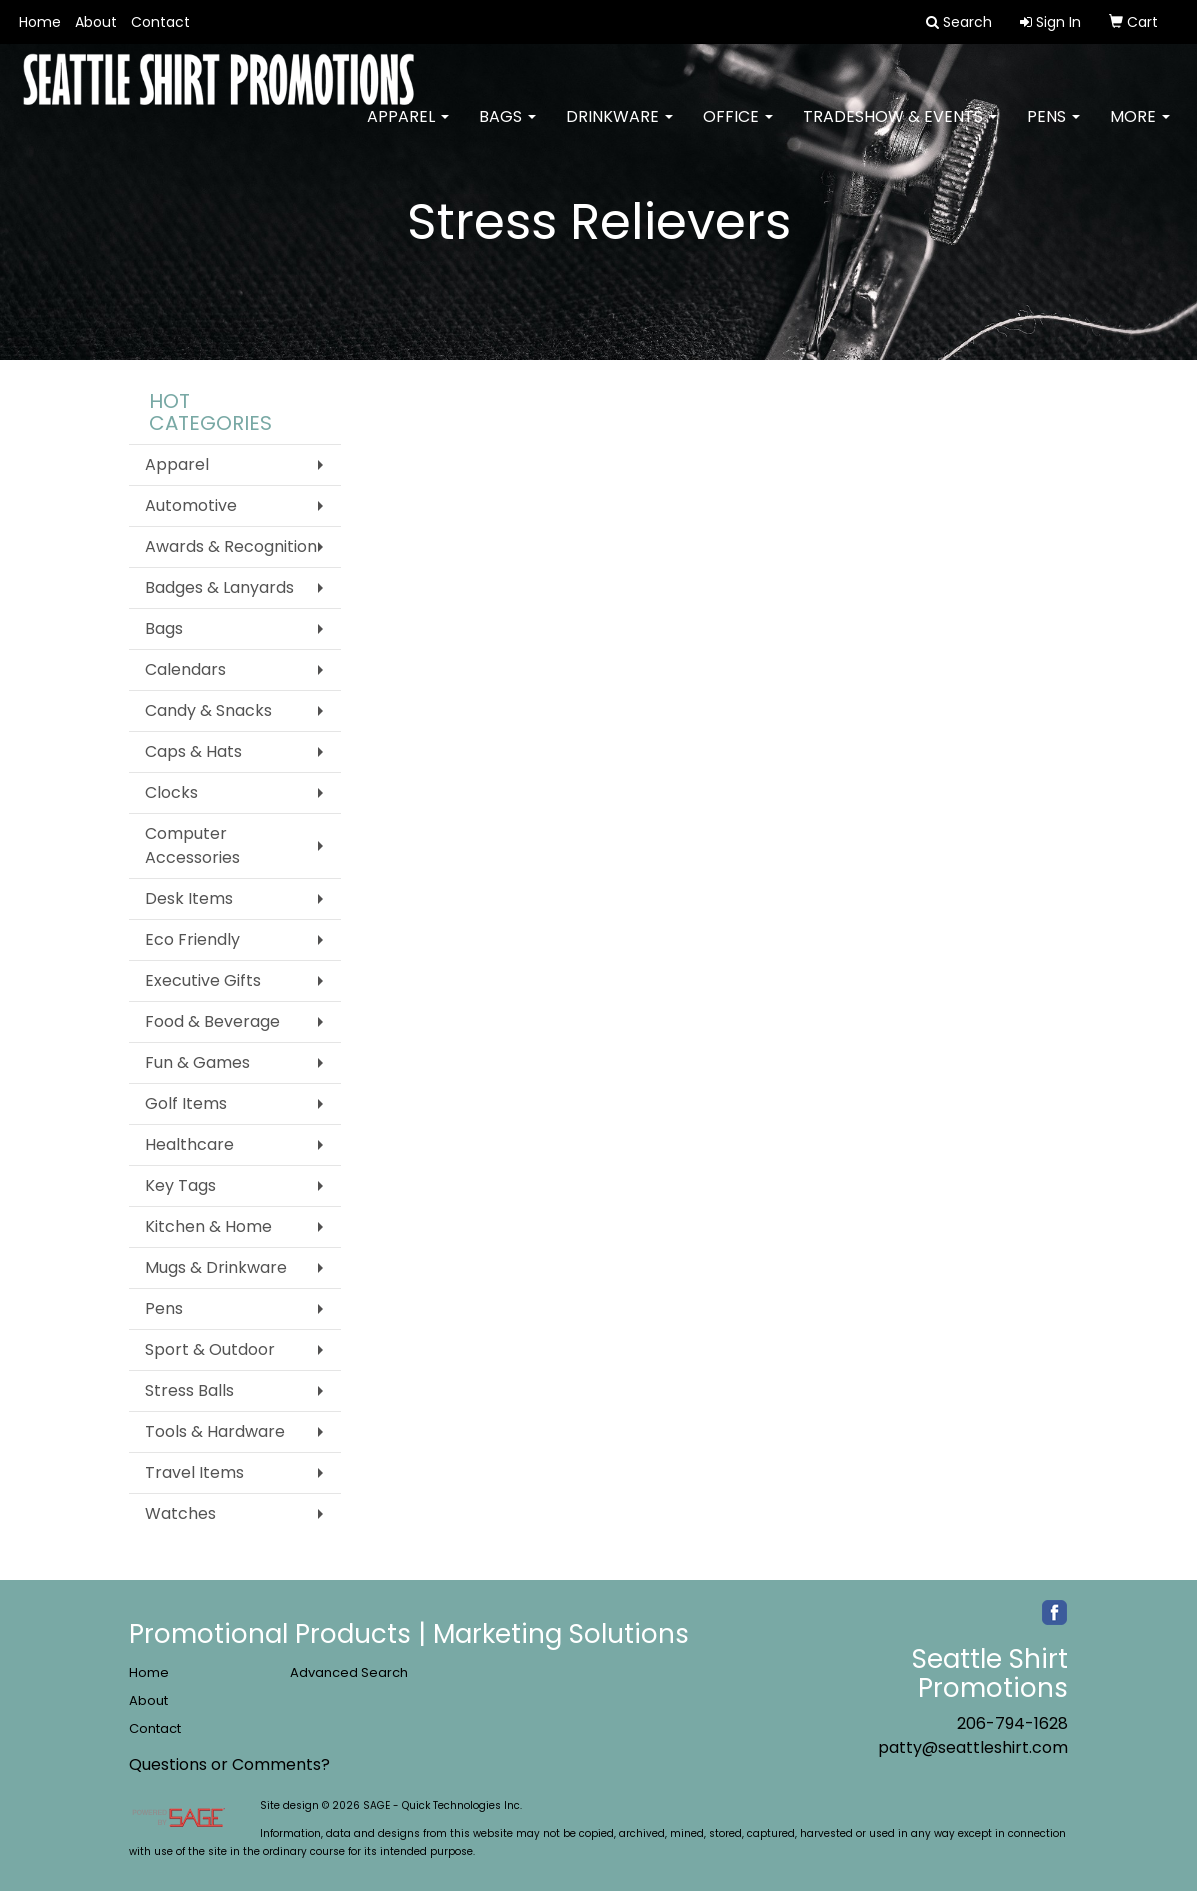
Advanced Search (349, 1672)
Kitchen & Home (208, 1226)
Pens (1053, 129)
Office (738, 129)
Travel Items (194, 1472)
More (1140, 129)
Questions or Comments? (229, 1764)
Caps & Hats (193, 751)
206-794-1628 (1012, 1723)
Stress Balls (189, 1390)
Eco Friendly (192, 939)
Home (40, 22)
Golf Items (186, 1103)
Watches (180, 1513)
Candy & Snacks (208, 710)
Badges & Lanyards (219, 587)
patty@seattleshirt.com (973, 1747)
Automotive (191, 505)
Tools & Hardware (215, 1431)
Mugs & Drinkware (216, 1267)
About (96, 22)
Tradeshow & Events (900, 129)
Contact (160, 22)
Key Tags (180, 1185)
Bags (507, 129)
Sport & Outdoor (210, 1349)
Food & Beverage (212, 1021)
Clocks (171, 792)
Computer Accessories (192, 845)
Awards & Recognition (231, 546)
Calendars (185, 669)
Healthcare (189, 1144)
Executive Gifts (203, 980)
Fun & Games (197, 1062)
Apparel (408, 129)
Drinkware (619, 129)
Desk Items (189, 898)
